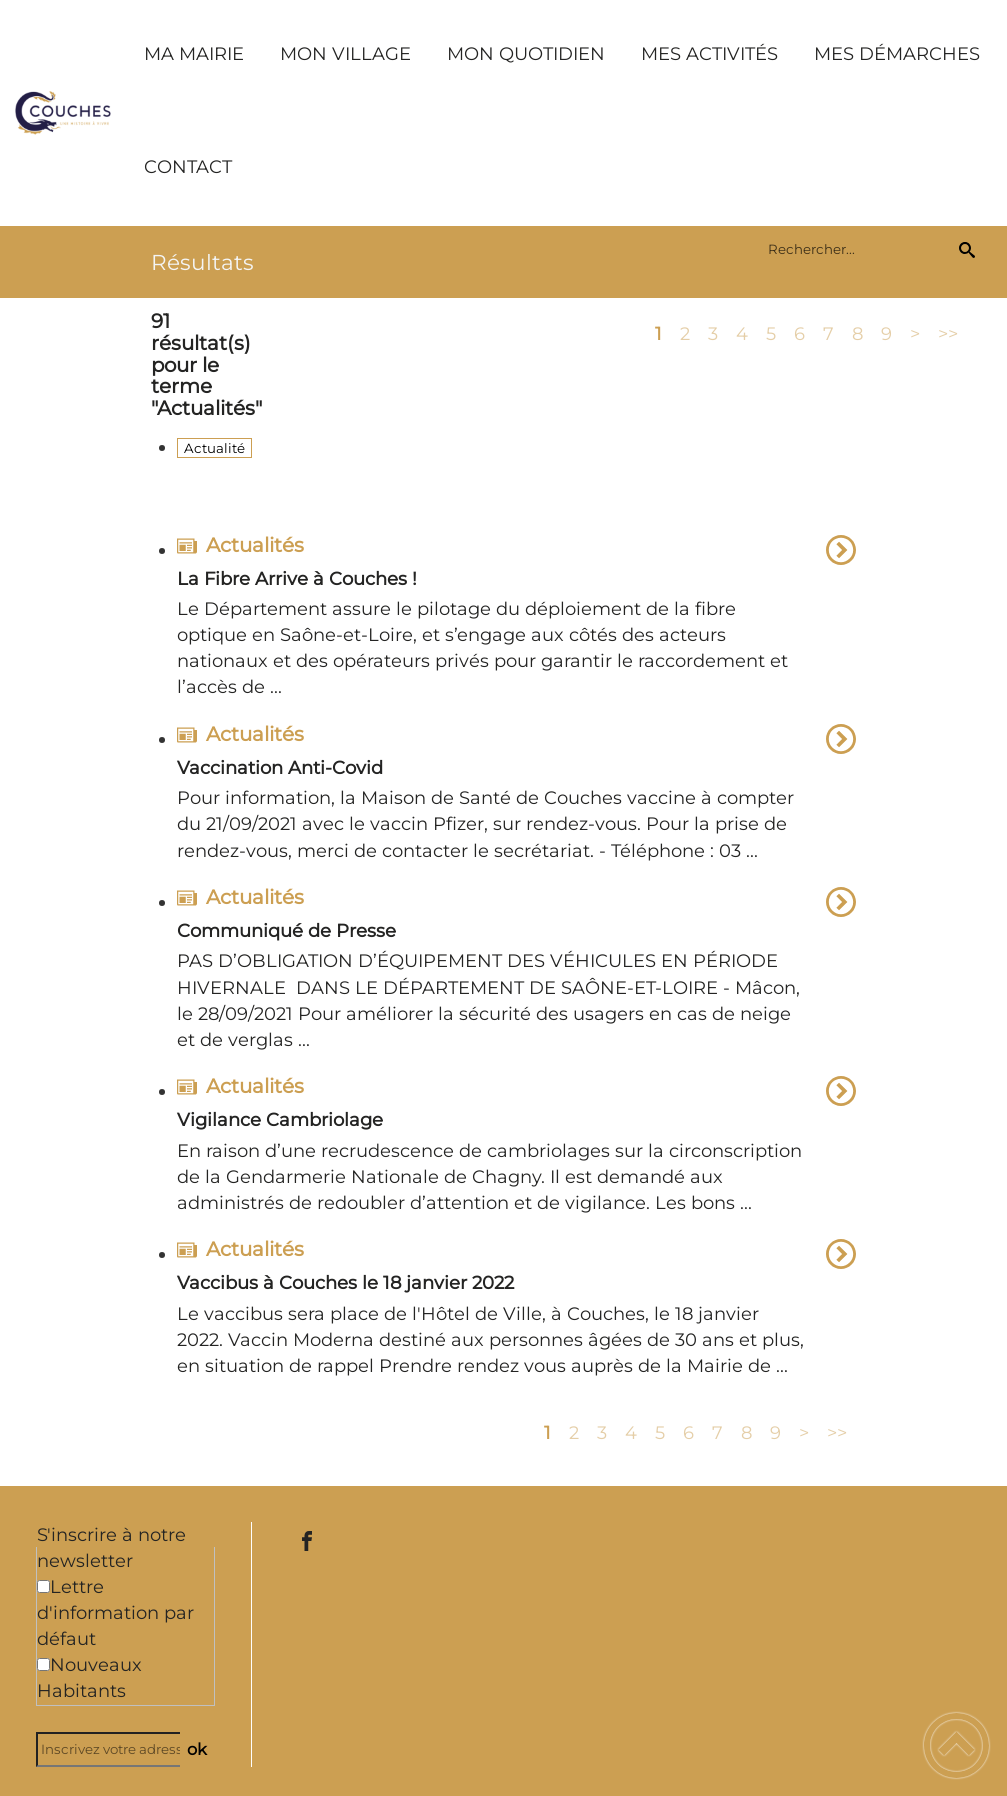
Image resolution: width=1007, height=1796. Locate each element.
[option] (516, 620)
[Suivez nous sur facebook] (307, 1541)
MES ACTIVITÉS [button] (709, 54)
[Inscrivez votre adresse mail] (116, 1749)
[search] (859, 249)
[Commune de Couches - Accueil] (63, 113)
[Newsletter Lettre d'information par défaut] (43, 1586)
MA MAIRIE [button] (194, 54)
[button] (956, 1745)
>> (948, 333)
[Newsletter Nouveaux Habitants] (43, 1664)
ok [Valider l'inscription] (197, 1749)
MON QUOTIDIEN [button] (526, 54)
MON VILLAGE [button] (345, 54)
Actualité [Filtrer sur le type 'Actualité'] (214, 448)
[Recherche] (967, 249)
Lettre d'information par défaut (115, 1613)
